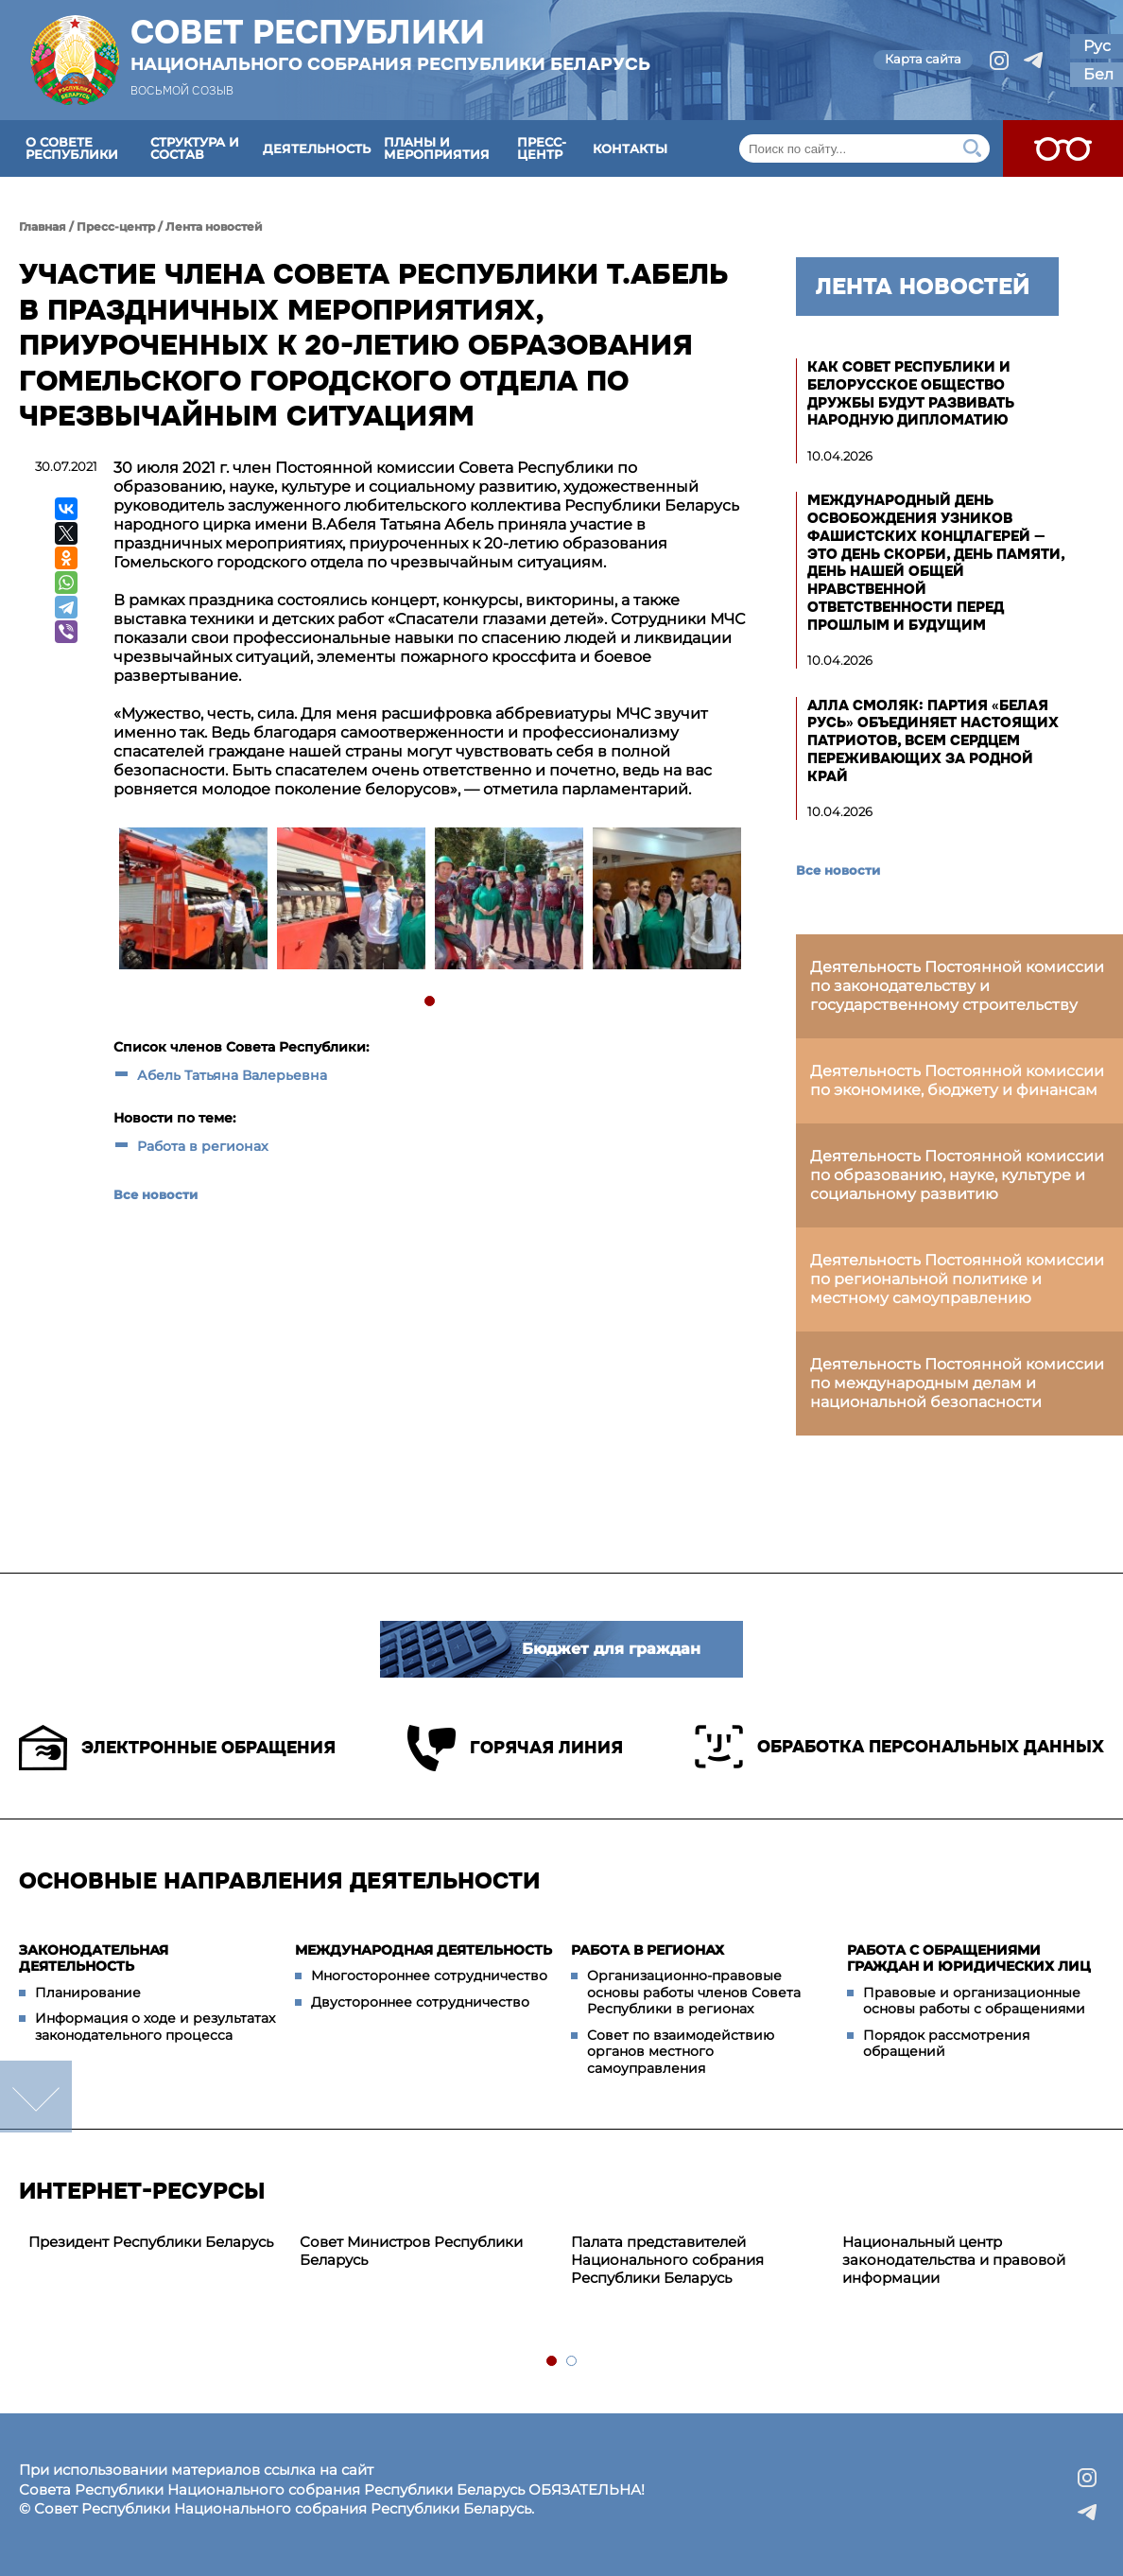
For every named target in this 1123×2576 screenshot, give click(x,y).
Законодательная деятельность (93, 1958)
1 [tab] (430, 1002)
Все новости (155, 1194)
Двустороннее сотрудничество (420, 2001)
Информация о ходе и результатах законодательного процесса (155, 2027)
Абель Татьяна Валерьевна (232, 1075)
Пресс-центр (541, 148)
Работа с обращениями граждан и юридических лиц (969, 1958)
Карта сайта (923, 58)
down (36, 2096)
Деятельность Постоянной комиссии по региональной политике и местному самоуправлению (957, 1279)
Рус (1097, 46)
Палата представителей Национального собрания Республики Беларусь (667, 2260)
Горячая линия (515, 1748)
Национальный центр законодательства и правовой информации (953, 2260)
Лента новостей (214, 226)
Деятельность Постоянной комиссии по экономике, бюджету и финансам (957, 1080)
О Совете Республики (72, 148)
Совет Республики (390, 44)
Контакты (630, 148)
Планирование (88, 1992)
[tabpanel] (192, 900)
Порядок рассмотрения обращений (946, 2044)
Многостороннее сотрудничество (429, 1975)
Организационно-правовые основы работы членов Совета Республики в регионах (694, 1992)
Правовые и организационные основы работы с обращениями (974, 2001)
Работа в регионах (202, 1146)
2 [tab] (572, 2362)
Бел (1098, 74)
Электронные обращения (177, 1747)
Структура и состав (194, 148)
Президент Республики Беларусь (150, 2242)
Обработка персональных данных (899, 1746)
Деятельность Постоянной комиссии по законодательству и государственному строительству (957, 986)
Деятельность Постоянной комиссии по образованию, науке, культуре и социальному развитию (957, 1175)
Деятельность (317, 148)
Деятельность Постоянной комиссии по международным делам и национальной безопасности (957, 1383)
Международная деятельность (423, 1949)
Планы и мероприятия (437, 148)
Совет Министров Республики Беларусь (411, 2251)
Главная (42, 226)
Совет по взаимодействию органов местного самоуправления (680, 2052)
